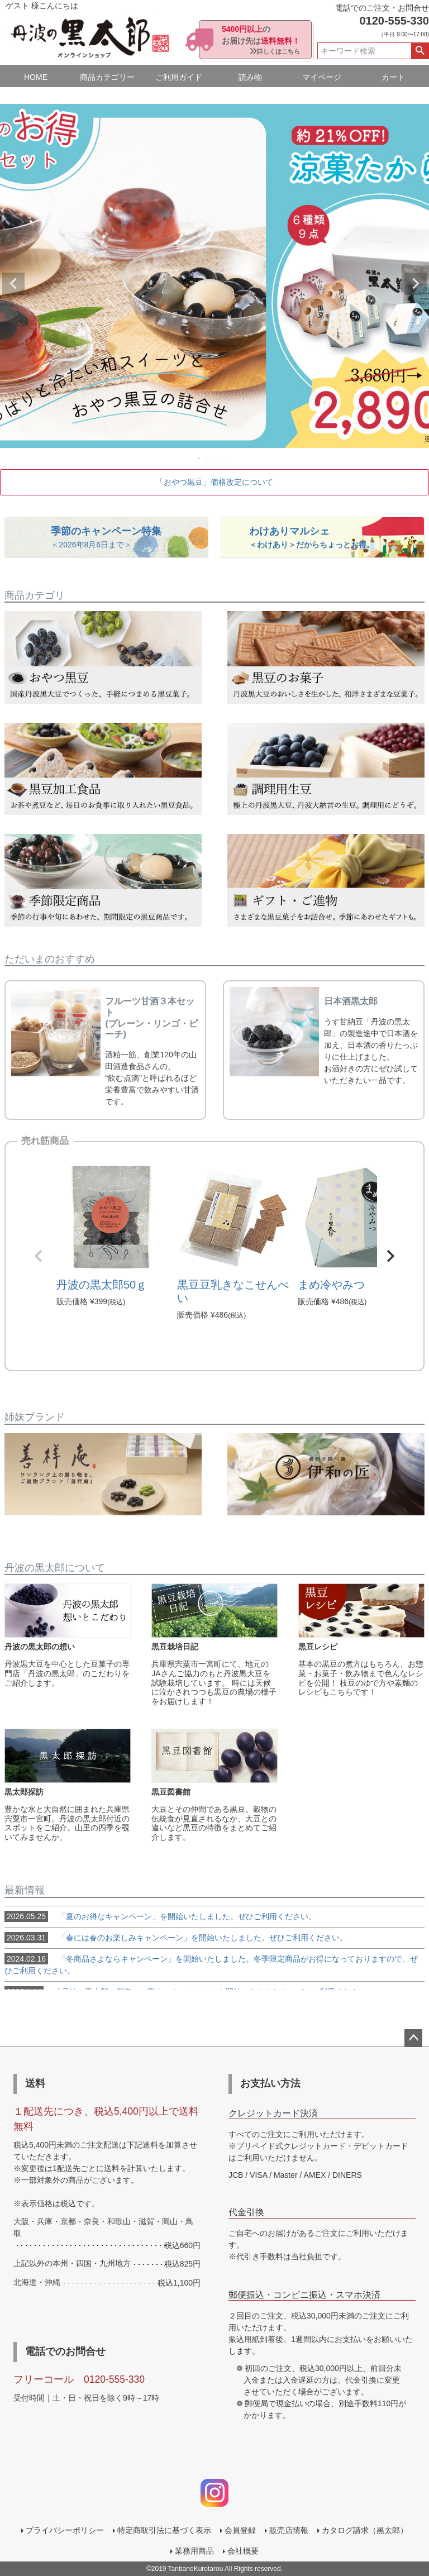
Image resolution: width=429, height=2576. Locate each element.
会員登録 (240, 2530)
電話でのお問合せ (65, 2351)
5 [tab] (230, 458)
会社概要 (243, 2550)
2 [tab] (207, 458)
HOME (35, 77)
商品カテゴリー (107, 77)
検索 (419, 51)
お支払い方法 (270, 2083)
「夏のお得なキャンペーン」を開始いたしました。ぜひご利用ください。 (160, 1916)
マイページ (321, 77)
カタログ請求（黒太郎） (365, 2530)
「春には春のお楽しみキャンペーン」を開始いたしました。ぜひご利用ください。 (175, 1937)
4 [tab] (223, 458)
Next (415, 284)
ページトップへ (413, 2038)
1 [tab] (199, 458)
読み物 (250, 77)
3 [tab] (215, 458)
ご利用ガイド (178, 77)
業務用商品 (194, 2550)
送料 (35, 2083)
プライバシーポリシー (65, 2530)
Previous (13, 284)
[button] (38, 1256)
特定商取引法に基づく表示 (164, 2530)
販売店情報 (288, 2530)
